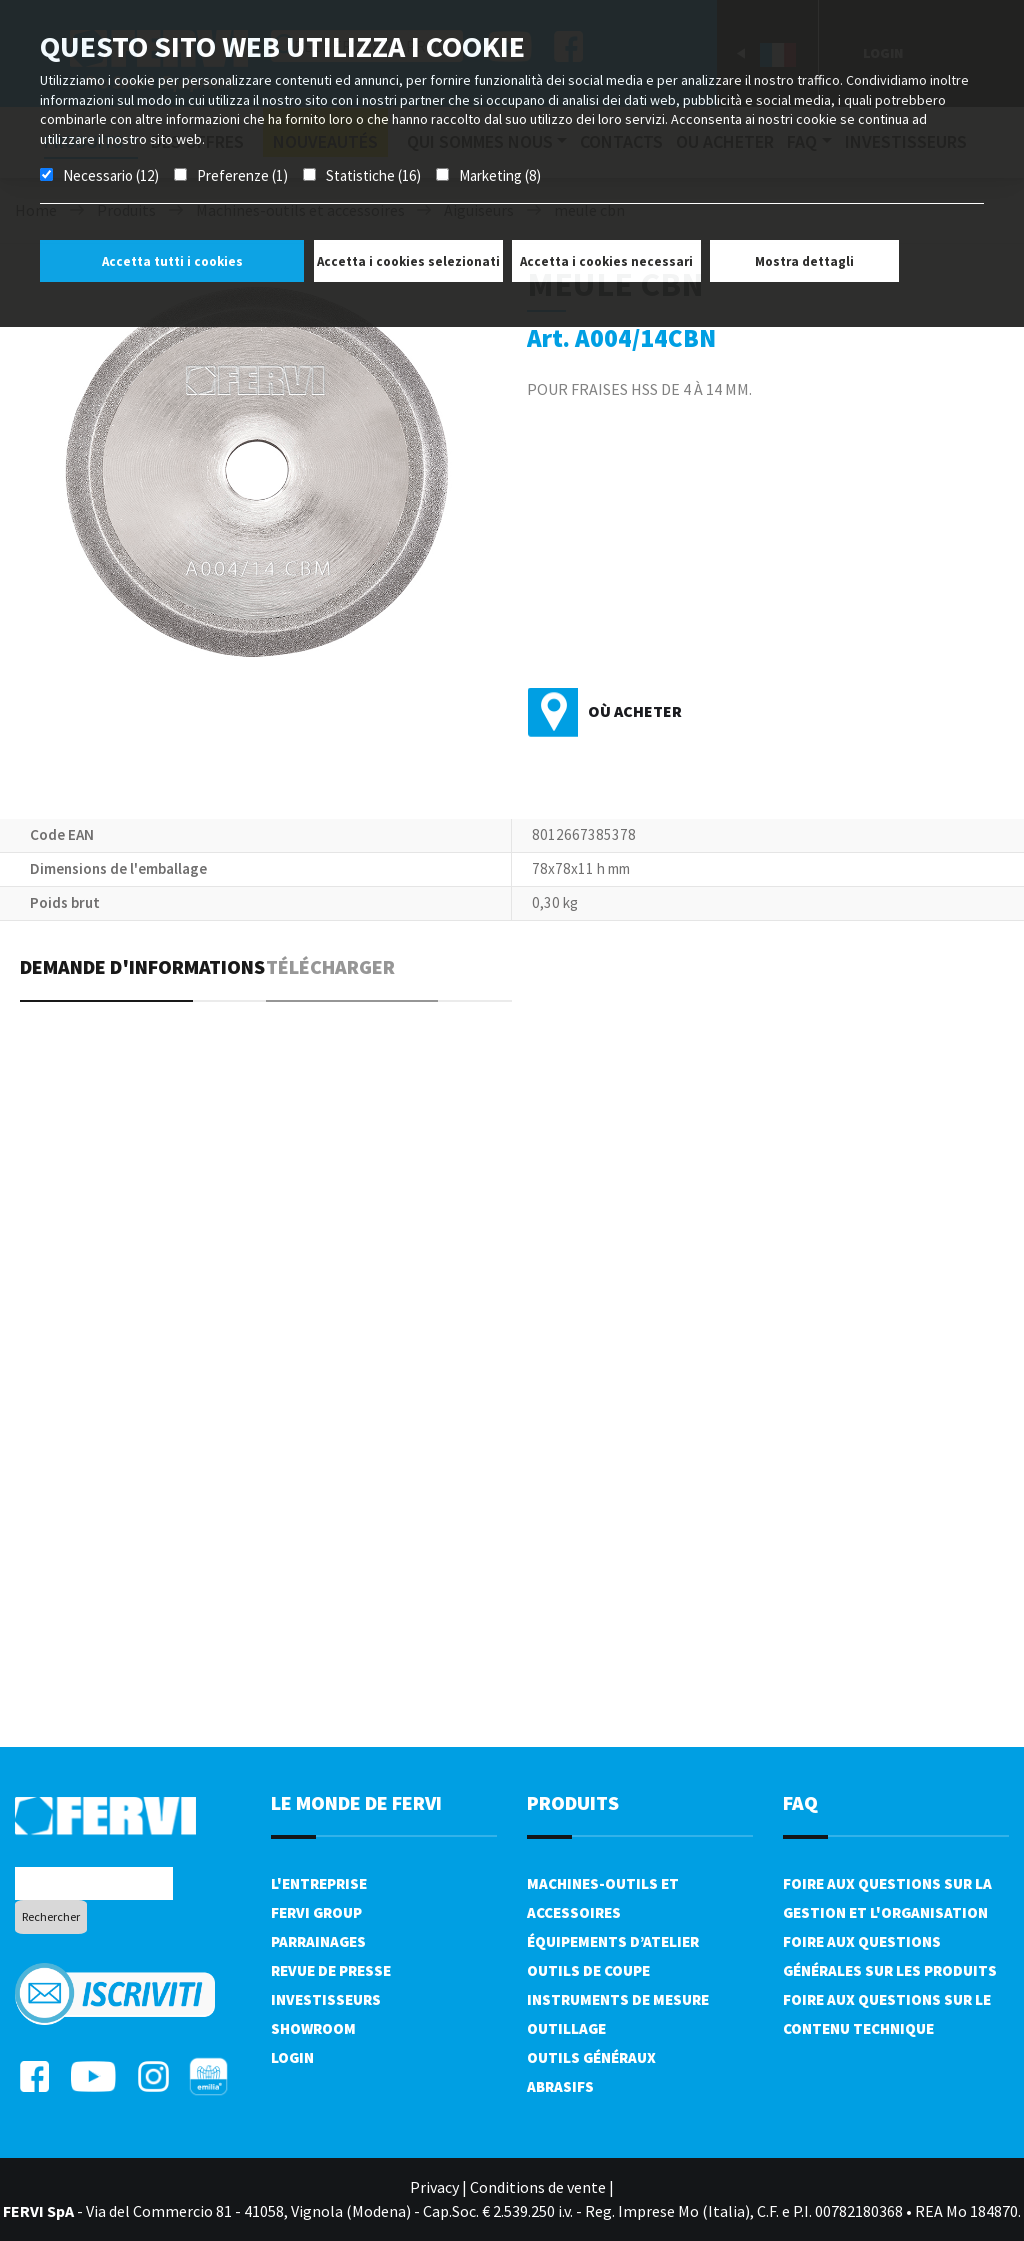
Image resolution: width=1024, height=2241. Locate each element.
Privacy (434, 2187)
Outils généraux (591, 2057)
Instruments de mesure (618, 1999)
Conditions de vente (538, 2187)
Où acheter (635, 711)
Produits (573, 1802)
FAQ (800, 1802)
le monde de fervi (356, 1802)
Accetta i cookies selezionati (408, 261)
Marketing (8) (500, 175)
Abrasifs (560, 2086)
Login (292, 2057)
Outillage (566, 2028)
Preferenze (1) (242, 175)
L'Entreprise (319, 1883)
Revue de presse (331, 1970)
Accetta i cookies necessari (606, 261)
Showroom (313, 2028)
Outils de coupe (588, 1970)
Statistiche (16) (373, 175)
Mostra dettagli (804, 261)
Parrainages (318, 1941)
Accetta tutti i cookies (172, 261)
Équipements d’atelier (613, 1941)
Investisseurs (326, 1999)
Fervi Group (316, 1912)
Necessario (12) (111, 175)
